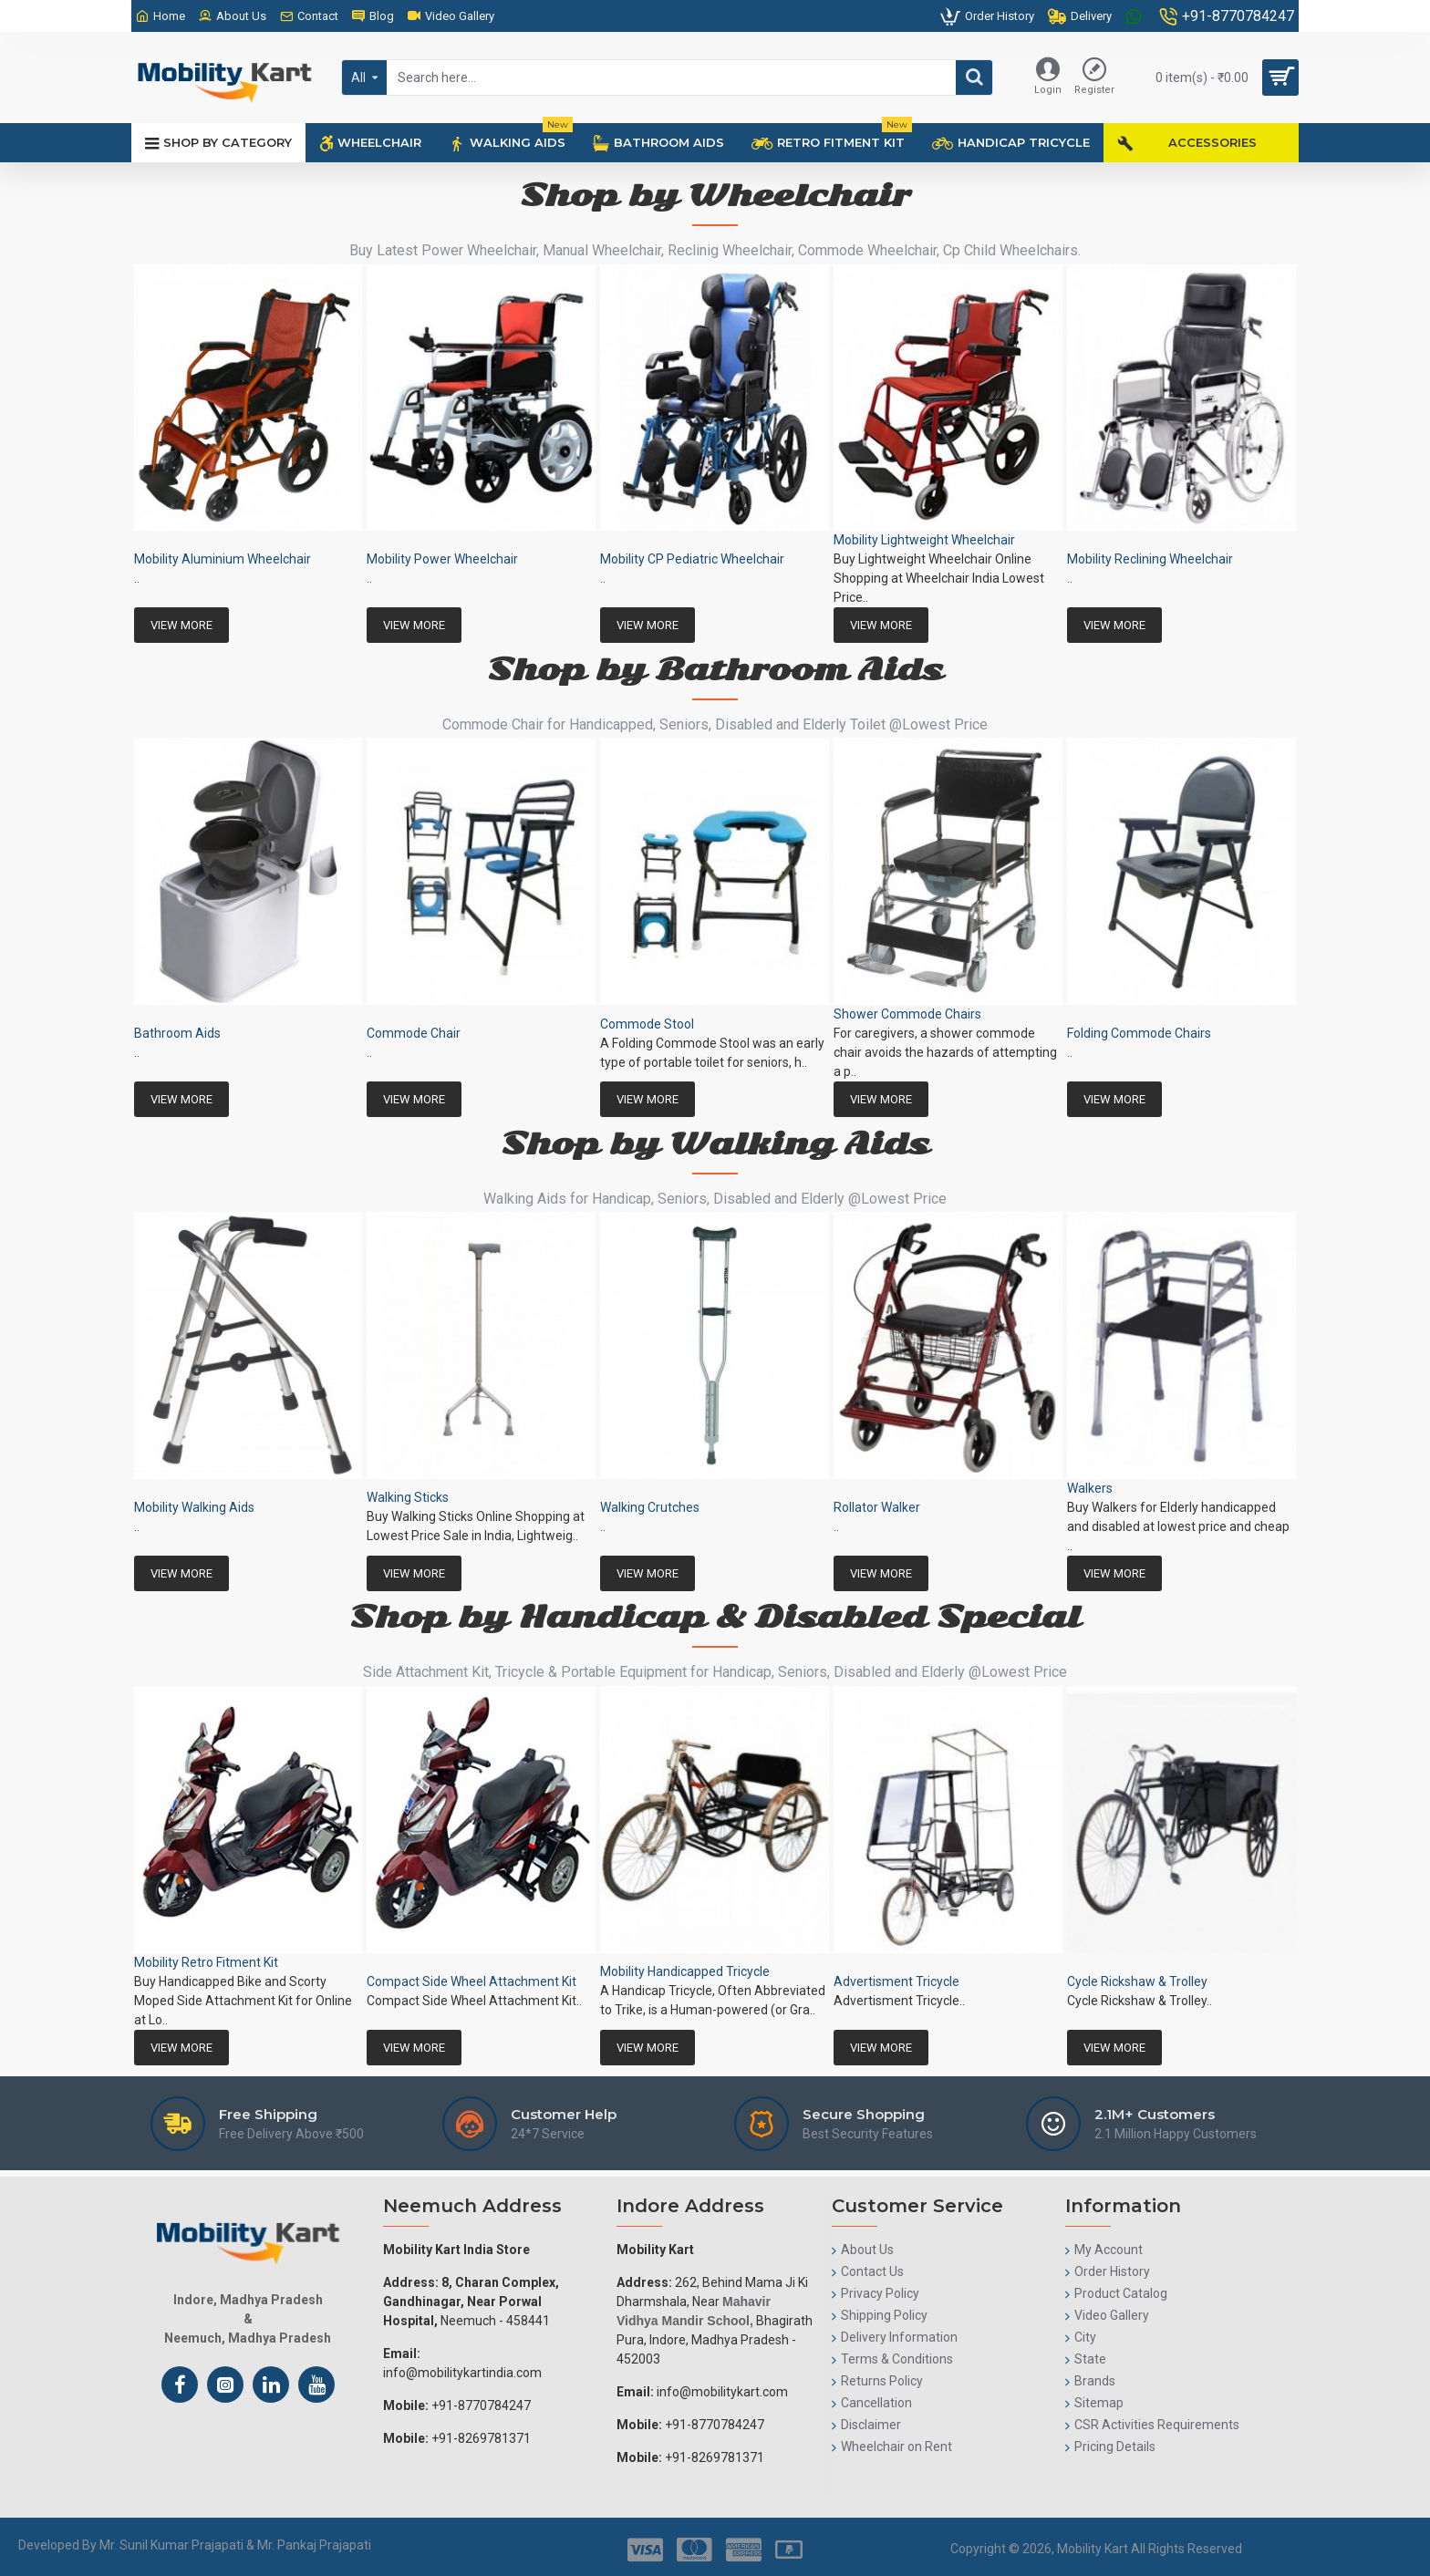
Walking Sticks (408, 1497)
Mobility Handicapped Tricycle (685, 1971)
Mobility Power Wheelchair (442, 559)
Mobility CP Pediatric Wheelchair (692, 559)
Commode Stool (647, 1024)
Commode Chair (414, 1033)
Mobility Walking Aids (194, 1507)
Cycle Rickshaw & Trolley (1137, 1981)
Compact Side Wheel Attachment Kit (471, 1981)
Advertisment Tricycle (896, 1981)
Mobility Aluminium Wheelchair (222, 559)
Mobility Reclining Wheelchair (1150, 559)
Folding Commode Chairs (1139, 1033)
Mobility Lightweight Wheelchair (924, 540)
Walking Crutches (649, 1507)
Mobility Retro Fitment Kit (206, 1962)
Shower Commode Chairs (907, 1014)
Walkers (1090, 1488)
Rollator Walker (877, 1507)
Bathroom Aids (177, 1033)
